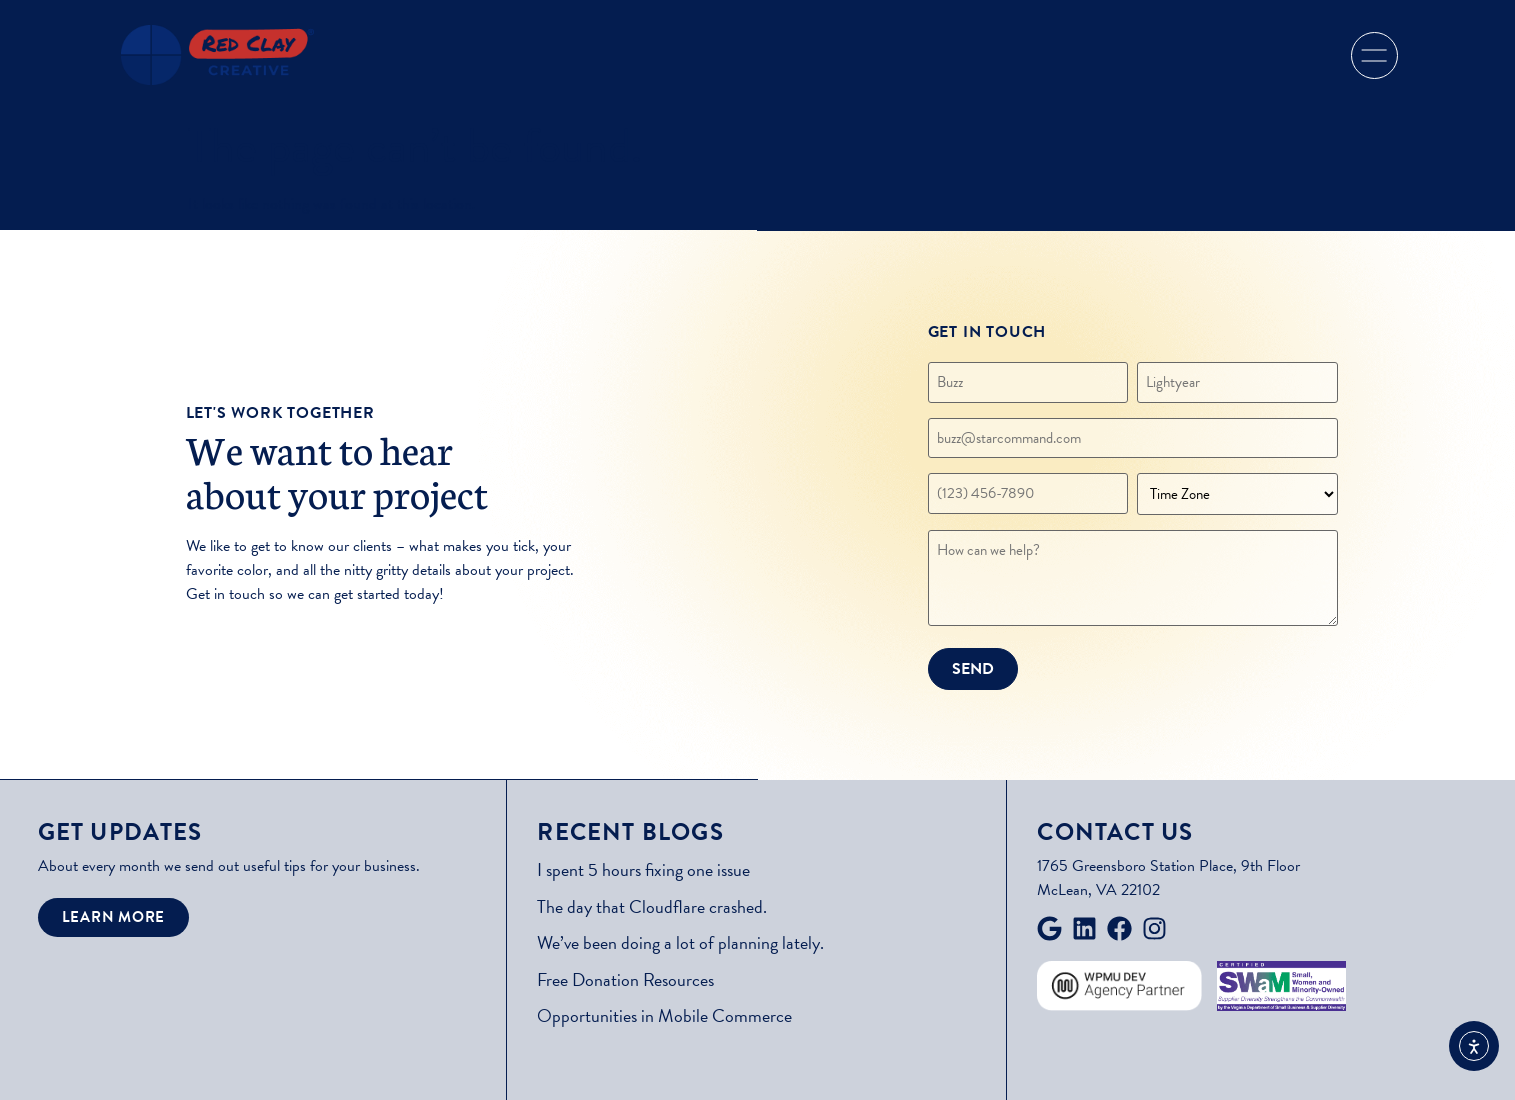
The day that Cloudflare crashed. (652, 906)
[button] (1374, 55)
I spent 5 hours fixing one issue (643, 869)
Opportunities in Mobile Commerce (664, 1015)
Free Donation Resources (625, 979)
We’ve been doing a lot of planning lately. (680, 942)
